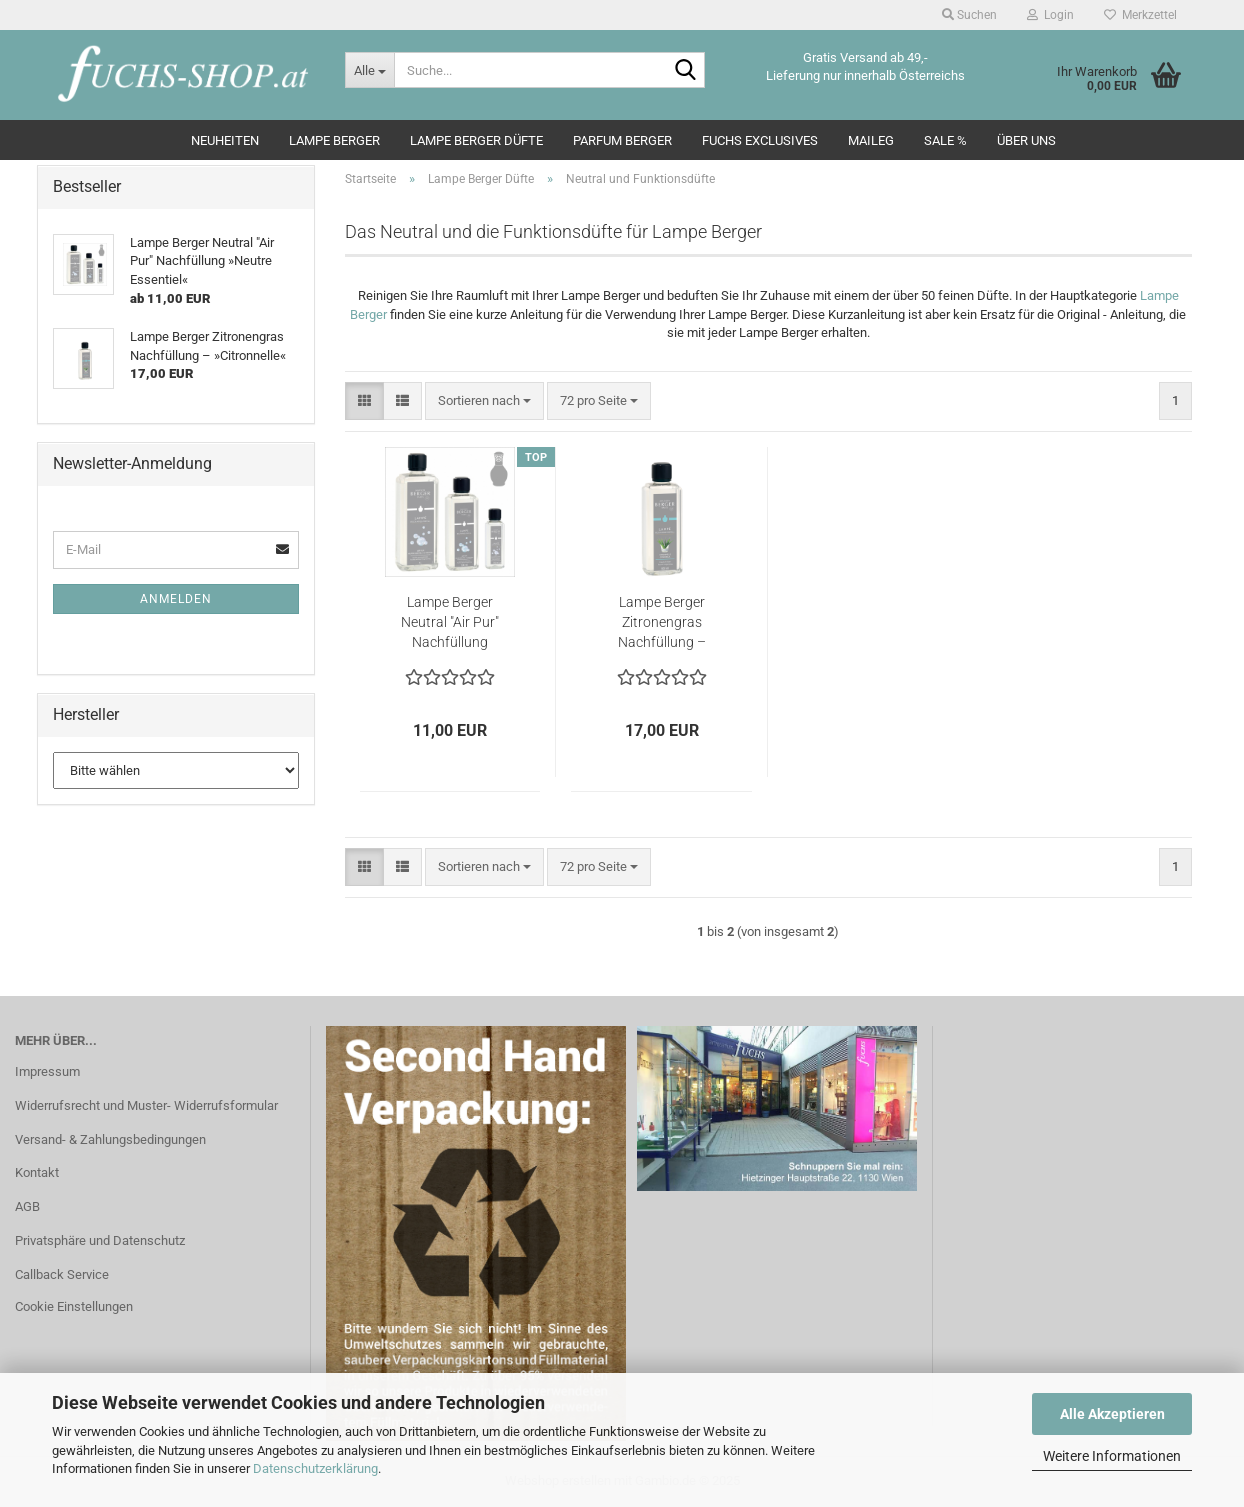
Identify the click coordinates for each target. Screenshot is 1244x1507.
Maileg (871, 140)
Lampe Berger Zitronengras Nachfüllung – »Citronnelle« (662, 623)
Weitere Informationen (1112, 1456)
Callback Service (62, 1274)
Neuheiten (225, 140)
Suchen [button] (969, 15)
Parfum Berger (622, 140)
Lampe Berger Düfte (476, 140)
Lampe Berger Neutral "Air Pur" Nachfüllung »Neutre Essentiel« (450, 623)
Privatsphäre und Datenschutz (100, 1240)
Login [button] (1050, 15)
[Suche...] (369, 70)
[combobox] (484, 401)
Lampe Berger (334, 140)
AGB (27, 1206)
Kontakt (37, 1172)
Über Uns (1026, 140)
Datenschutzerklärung (315, 1468)
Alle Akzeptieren (1112, 1414)
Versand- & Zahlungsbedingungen (110, 1139)
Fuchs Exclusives (760, 140)
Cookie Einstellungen (74, 1306)
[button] (364, 401)
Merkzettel (1140, 15)
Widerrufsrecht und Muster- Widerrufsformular (146, 1105)
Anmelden (176, 599)
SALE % (945, 140)
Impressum (47, 1071)
